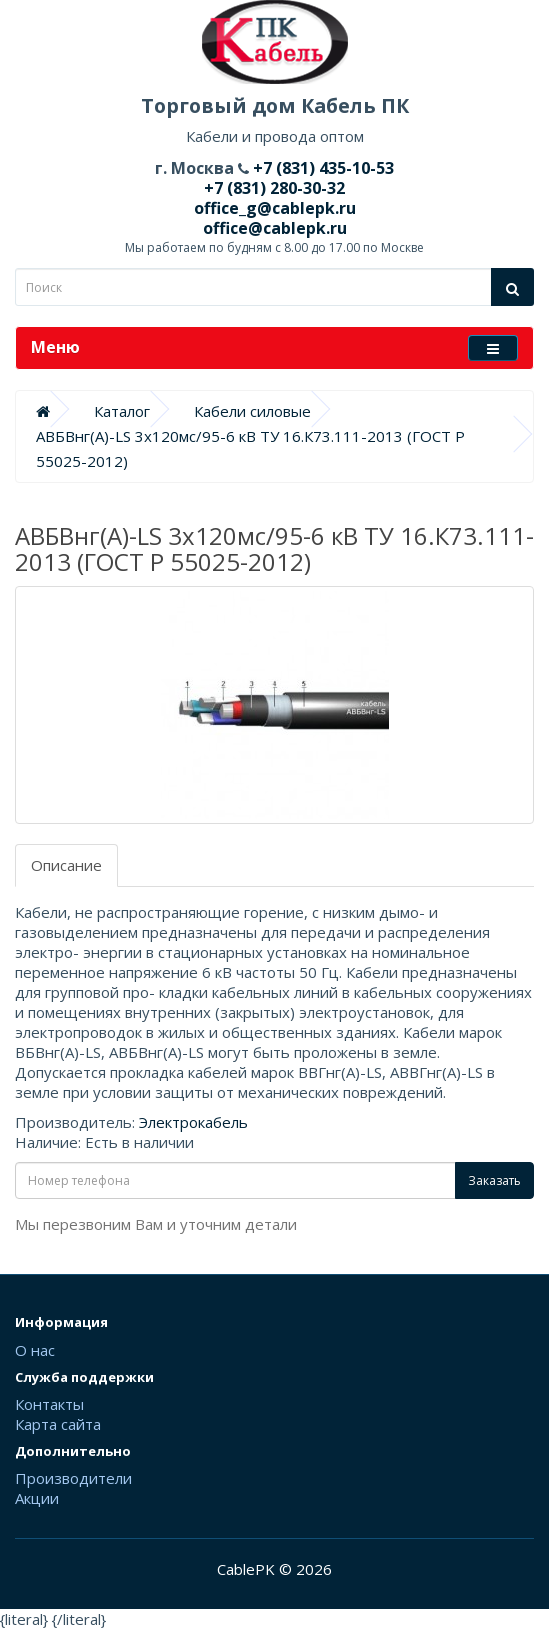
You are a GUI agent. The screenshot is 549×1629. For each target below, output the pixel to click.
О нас (35, 1350)
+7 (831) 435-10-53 (321, 168)
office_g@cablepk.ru (275, 208)
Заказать (494, 1180)
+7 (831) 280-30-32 (274, 188)
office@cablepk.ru (275, 228)
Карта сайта (58, 1424)
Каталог (122, 411)
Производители (73, 1478)
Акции (37, 1498)
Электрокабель (193, 1122)
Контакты (49, 1404)
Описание (66, 865)
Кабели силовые (252, 411)
